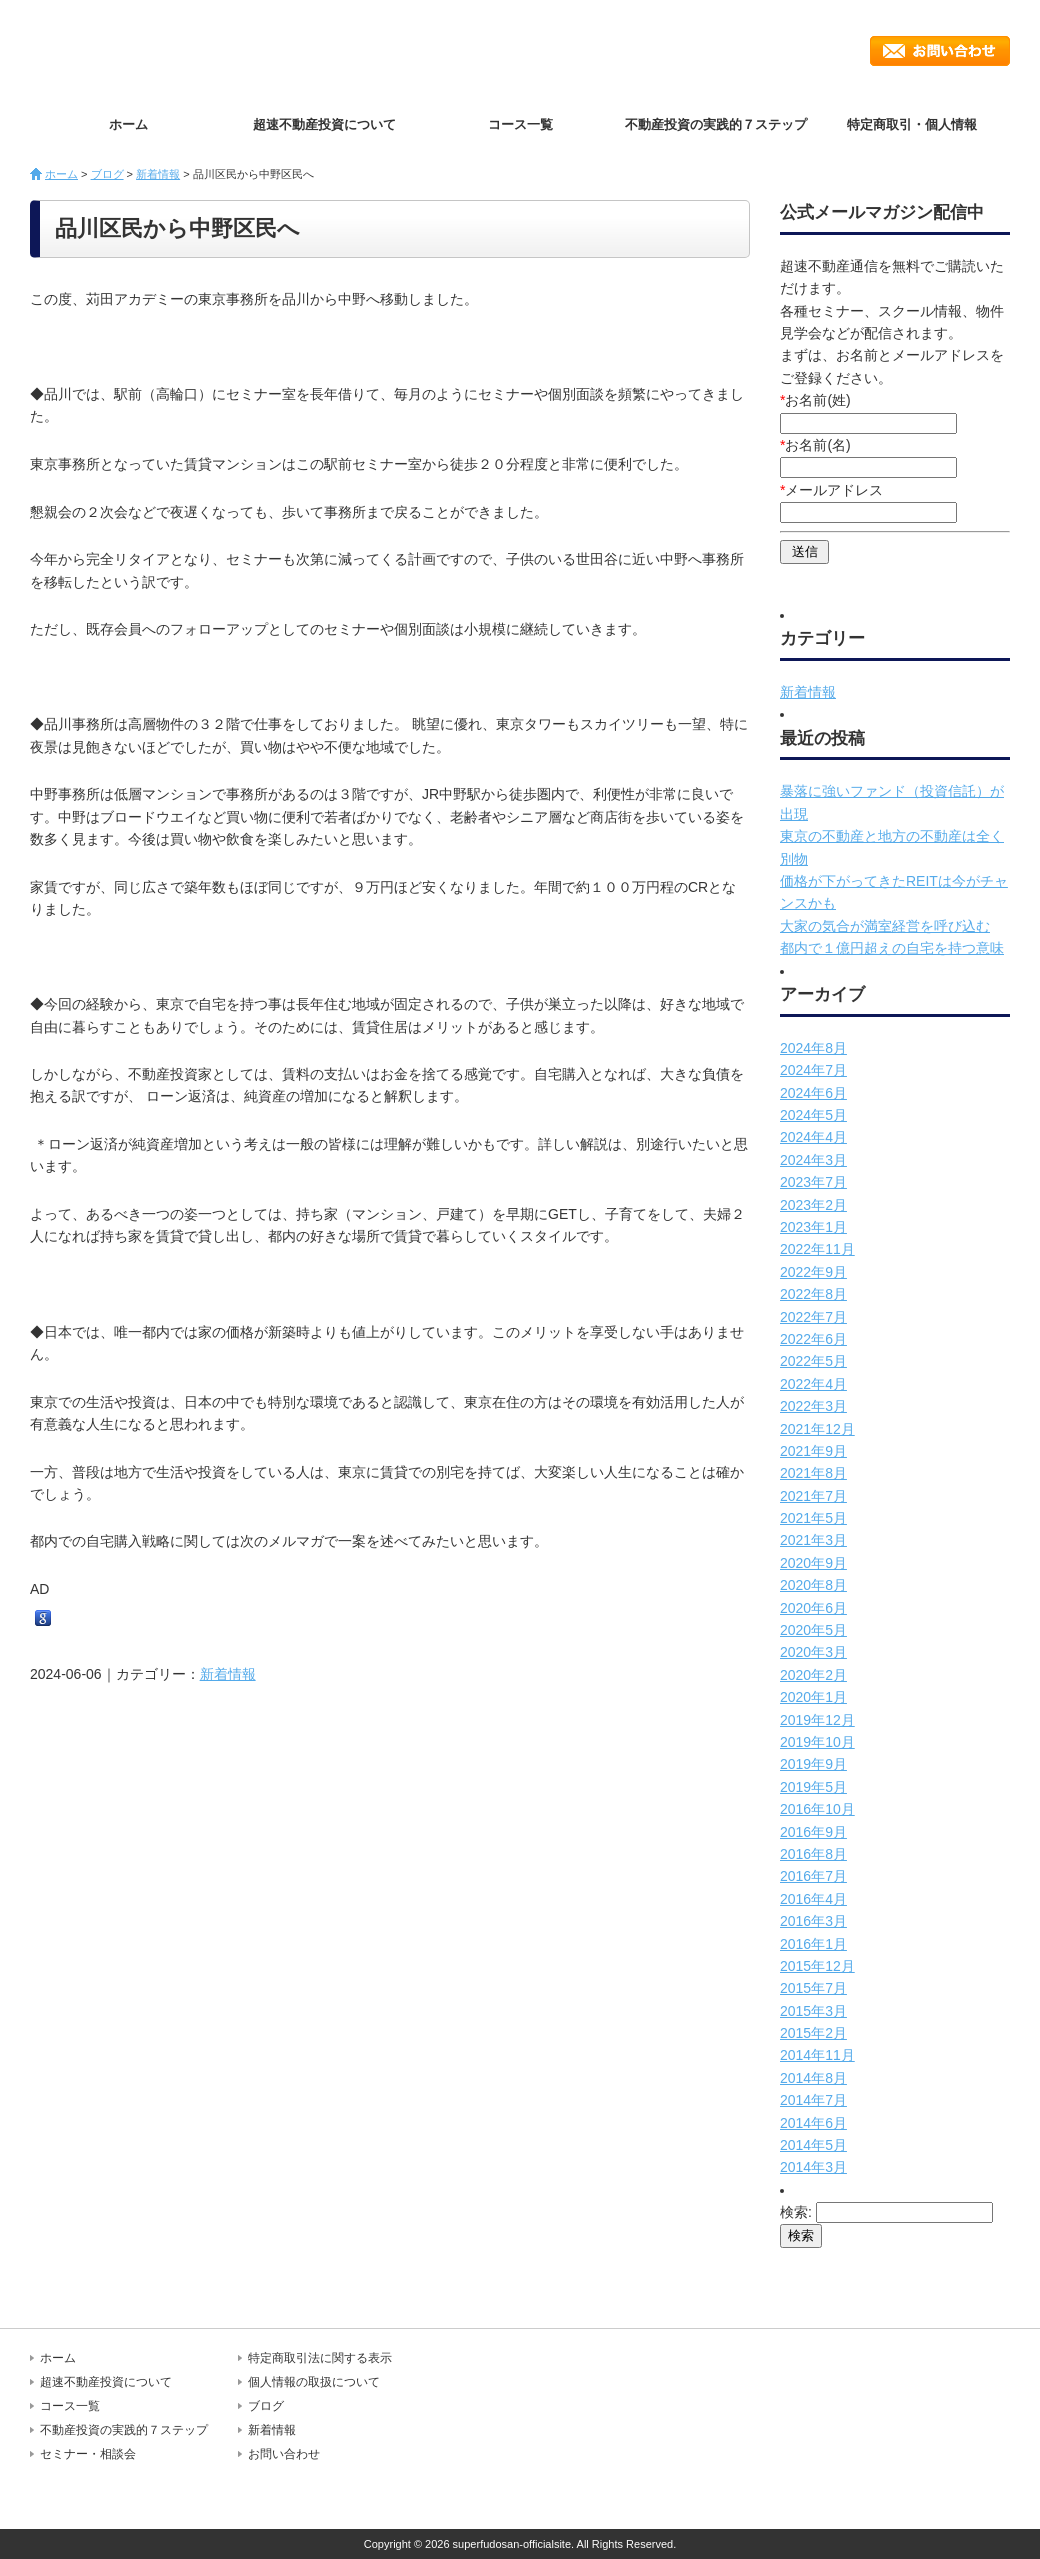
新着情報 (158, 174)
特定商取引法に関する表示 (320, 2358)
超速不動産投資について (324, 124)
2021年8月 (813, 1473)
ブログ (107, 174)
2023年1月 (813, 1227)
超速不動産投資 (145, 50)
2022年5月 (813, 1361)
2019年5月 (813, 1787)
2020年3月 (813, 1652)
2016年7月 (813, 1876)
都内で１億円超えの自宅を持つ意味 (892, 948)
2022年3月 (813, 1406)
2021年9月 (813, 1451)
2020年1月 (813, 1697)
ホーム (128, 124)
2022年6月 (813, 1339)
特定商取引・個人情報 (912, 124)
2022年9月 (813, 1272)
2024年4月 (813, 1137)
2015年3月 (813, 2011)
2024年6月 (813, 1093)
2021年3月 (813, 1540)
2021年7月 (813, 1496)
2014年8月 (813, 2078)
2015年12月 (817, 1966)
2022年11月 (817, 1249)
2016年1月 (813, 1944)
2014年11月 (817, 2055)
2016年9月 (813, 1832)
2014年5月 (813, 2145)
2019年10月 (817, 1742)
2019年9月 (813, 1764)
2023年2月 (813, 1205)
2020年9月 (813, 1563)
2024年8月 (813, 1048)
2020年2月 (813, 1675)
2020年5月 (813, 1630)
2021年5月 (813, 1518)
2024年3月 (813, 1160)
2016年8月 (813, 1854)
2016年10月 (817, 1809)
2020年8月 (813, 1585)
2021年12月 (817, 1429)
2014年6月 (813, 2123)
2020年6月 (813, 1608)
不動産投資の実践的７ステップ (716, 124)
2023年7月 (813, 1182)
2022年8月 (813, 1294)
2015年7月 (813, 1988)
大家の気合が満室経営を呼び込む (885, 926)
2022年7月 (813, 1317)
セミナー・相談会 (88, 2454)
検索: (796, 2212)
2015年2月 (813, 2033)
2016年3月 (813, 1921)
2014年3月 (813, 2167)
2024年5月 (813, 1115)
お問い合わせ (940, 51)
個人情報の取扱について (314, 2382)
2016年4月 (813, 1899)
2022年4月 (813, 1384)
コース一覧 (520, 124)
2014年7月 (813, 2100)
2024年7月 (813, 1070)
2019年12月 (817, 1720)
